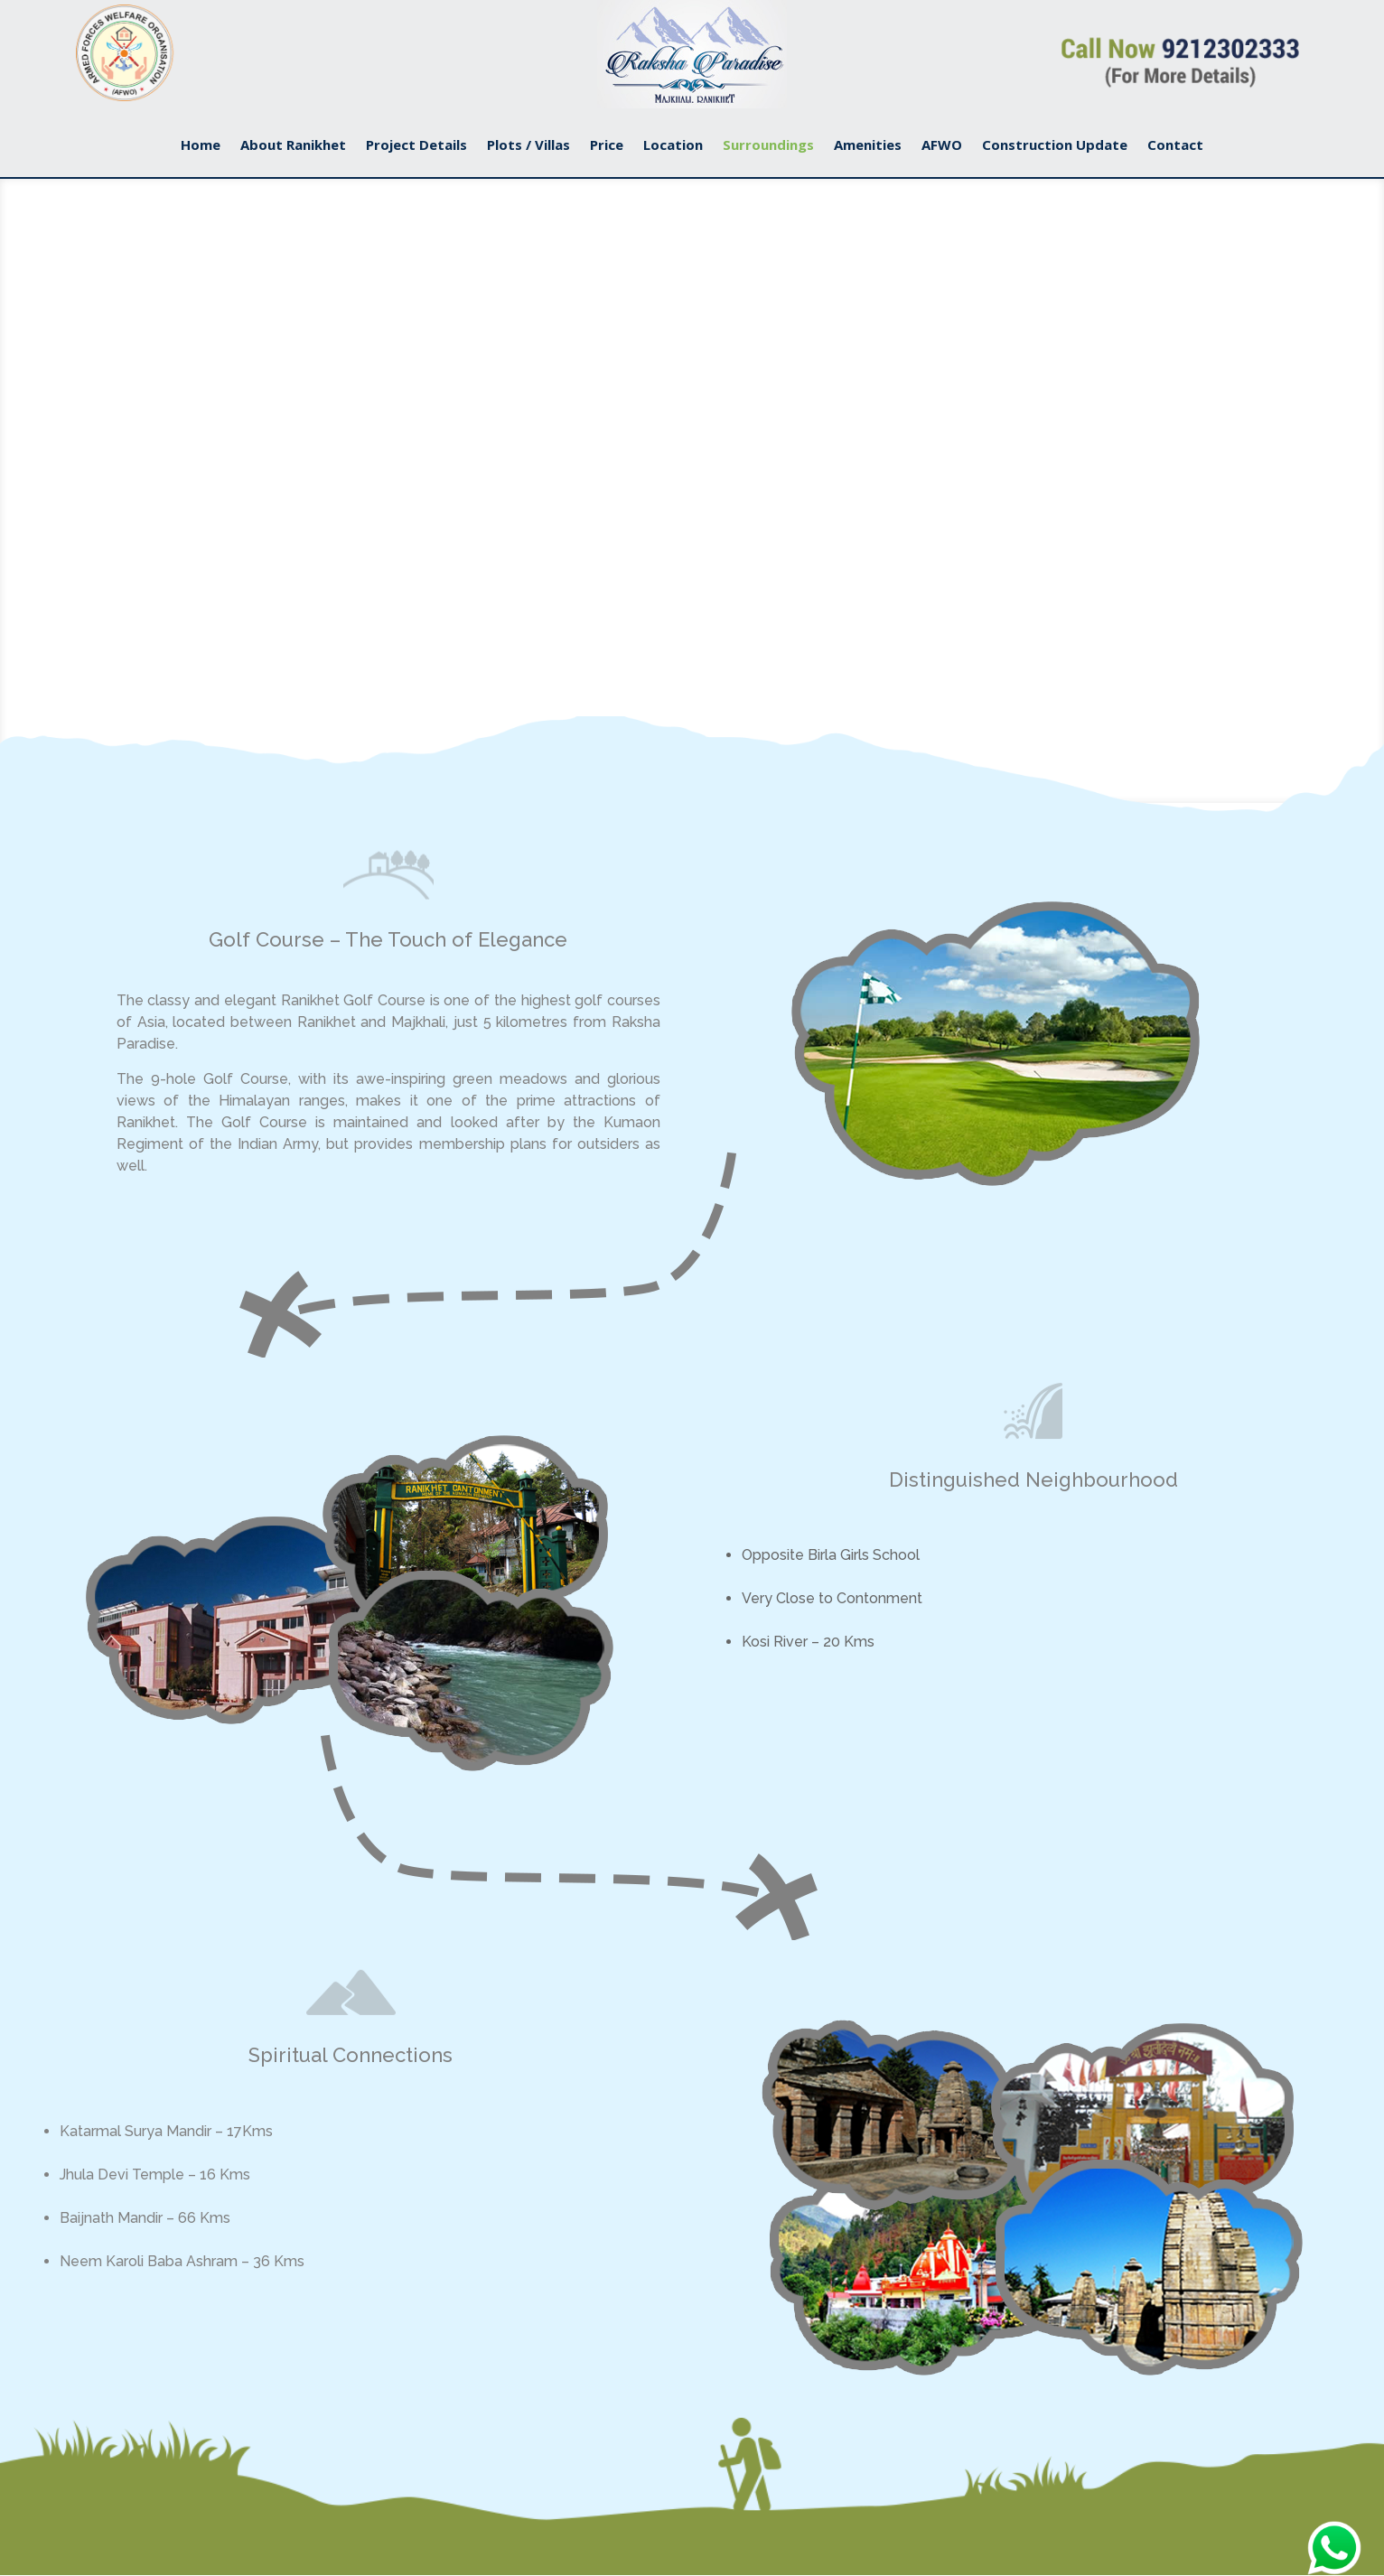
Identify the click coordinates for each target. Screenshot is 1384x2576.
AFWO (941, 146)
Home (200, 146)
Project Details (416, 146)
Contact (1175, 146)
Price (606, 146)
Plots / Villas (528, 146)
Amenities (868, 146)
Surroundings (768, 146)
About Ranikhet (293, 146)
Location (673, 146)
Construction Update (1054, 146)
